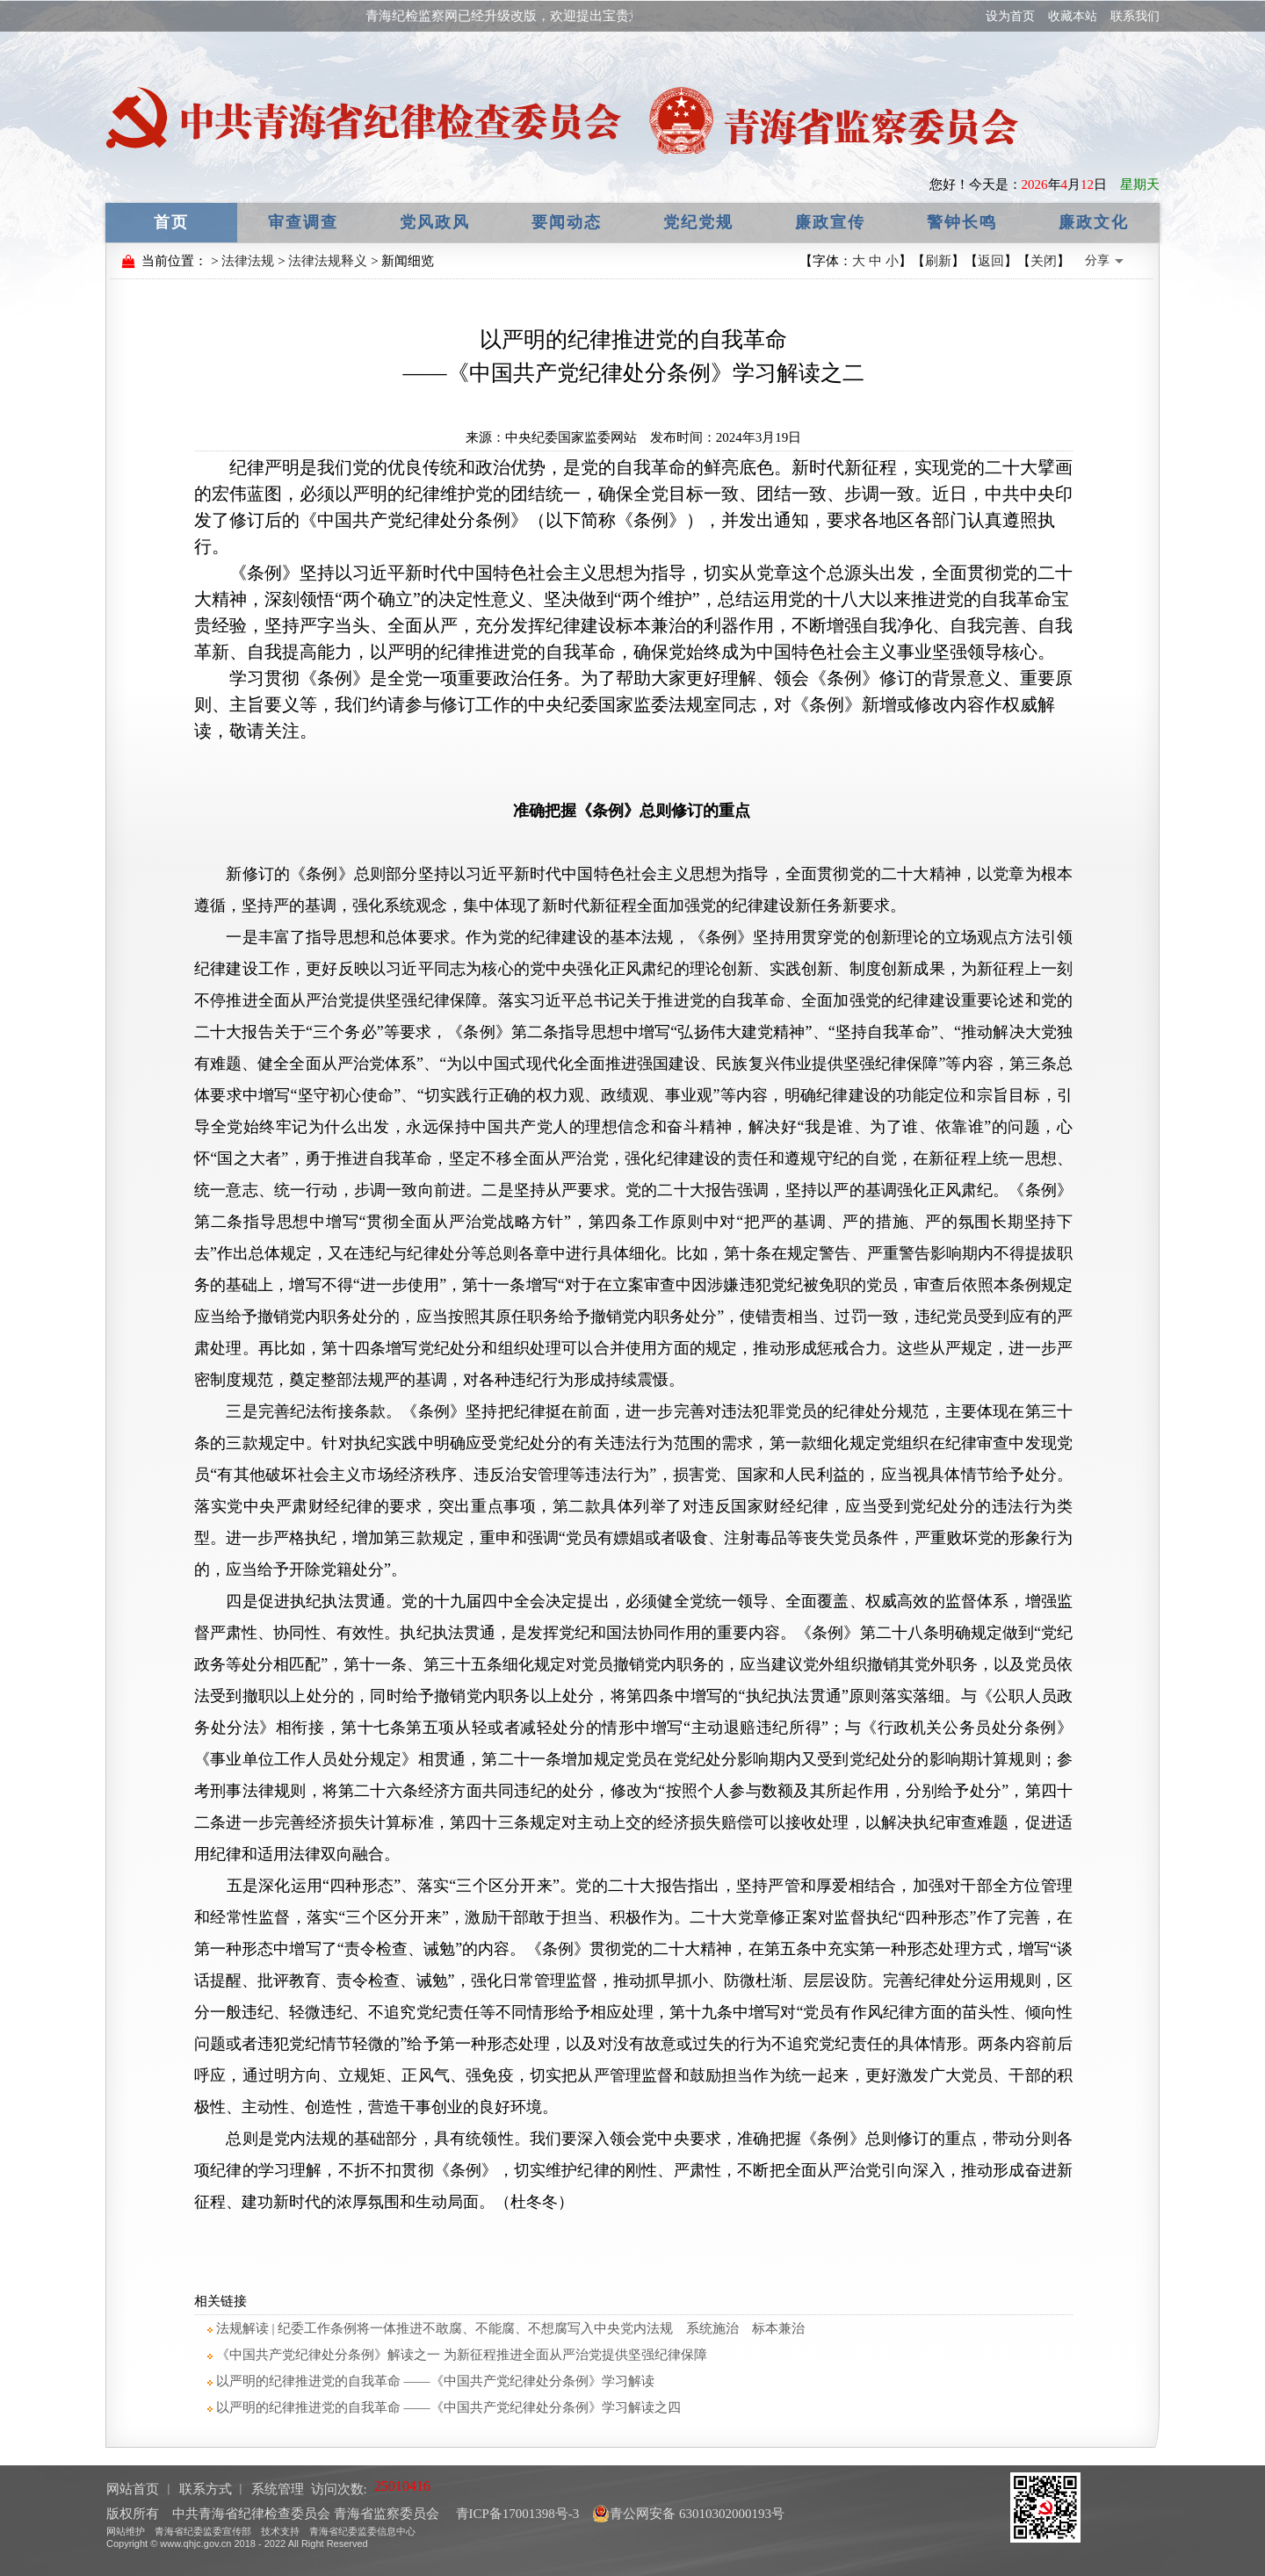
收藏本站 (1072, 16)
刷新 (938, 261)
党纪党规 (698, 222)
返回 (991, 261)
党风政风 (435, 222)
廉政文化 (1094, 222)
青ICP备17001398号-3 (516, 2514)
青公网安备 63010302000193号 (688, 2513)
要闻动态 (566, 222)
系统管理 (277, 2489)
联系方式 (205, 2489)
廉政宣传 (830, 222)
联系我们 (1135, 16)
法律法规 (247, 261)
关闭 (1043, 261)
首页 (171, 222)
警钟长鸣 (962, 222)
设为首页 (1010, 16)
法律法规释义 (327, 261)
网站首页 (132, 2489)
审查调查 (303, 222)
